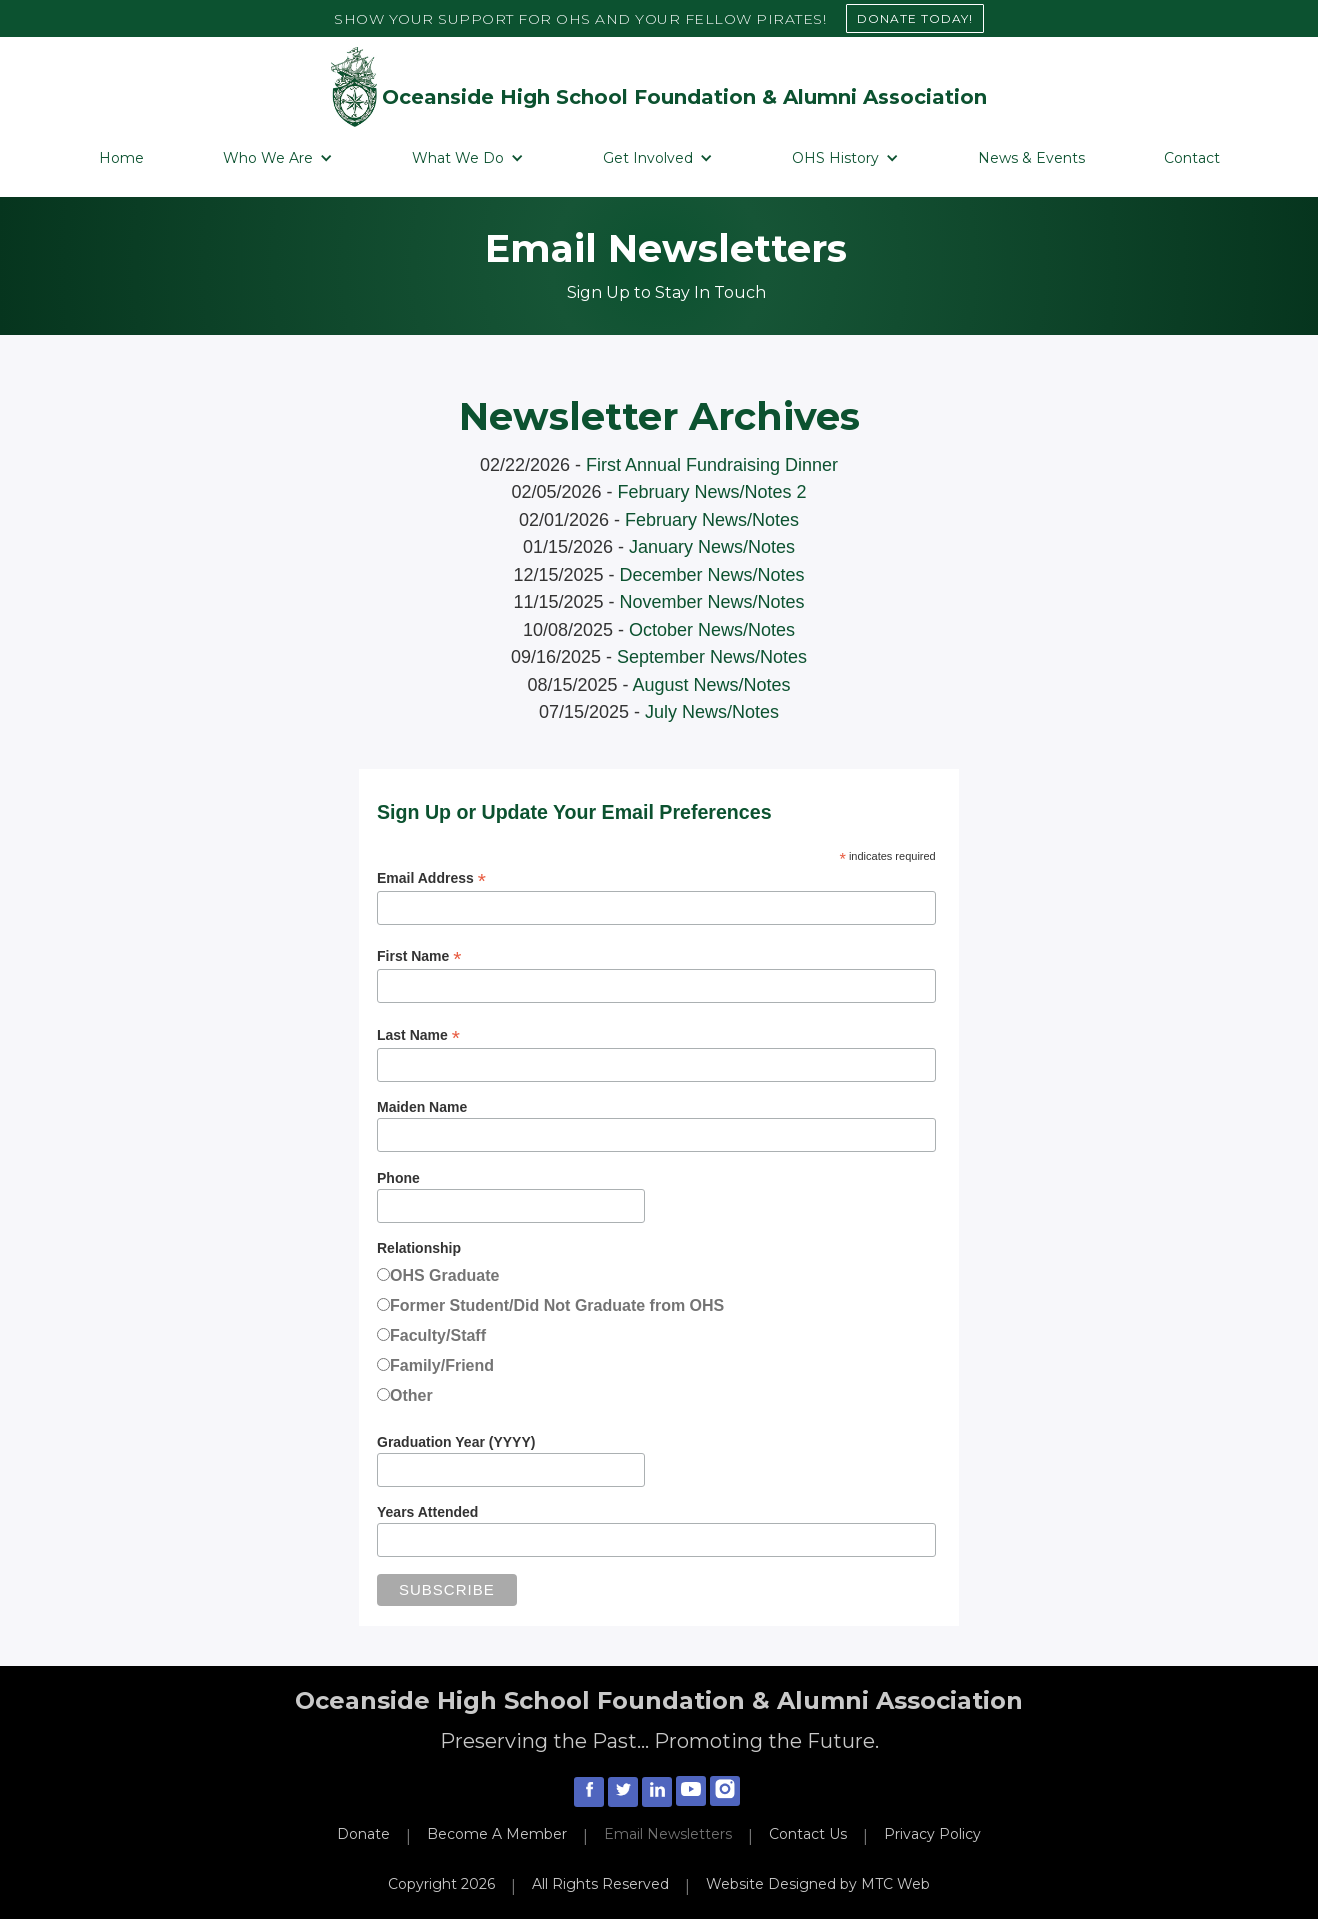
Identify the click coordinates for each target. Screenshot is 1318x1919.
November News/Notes (712, 602)
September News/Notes (712, 657)
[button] (278, 158)
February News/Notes (712, 520)
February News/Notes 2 (712, 492)
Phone (398, 1178)
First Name (419, 956)
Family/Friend (442, 1365)
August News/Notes (712, 685)
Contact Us (808, 1834)
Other (411, 1395)
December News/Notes (712, 575)
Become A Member (497, 1834)
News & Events (1031, 158)
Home (121, 158)
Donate (363, 1834)
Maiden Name (422, 1107)
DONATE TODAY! (915, 18)
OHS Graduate (444, 1275)
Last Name (418, 1035)
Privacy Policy (932, 1834)
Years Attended (427, 1512)
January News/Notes (712, 547)
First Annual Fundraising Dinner (712, 465)
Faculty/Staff (438, 1335)
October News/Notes (712, 630)
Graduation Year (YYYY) (456, 1442)
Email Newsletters (668, 1834)
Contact (1192, 158)
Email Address (431, 878)
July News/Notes (712, 712)
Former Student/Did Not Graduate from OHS (557, 1305)
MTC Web (895, 1884)
